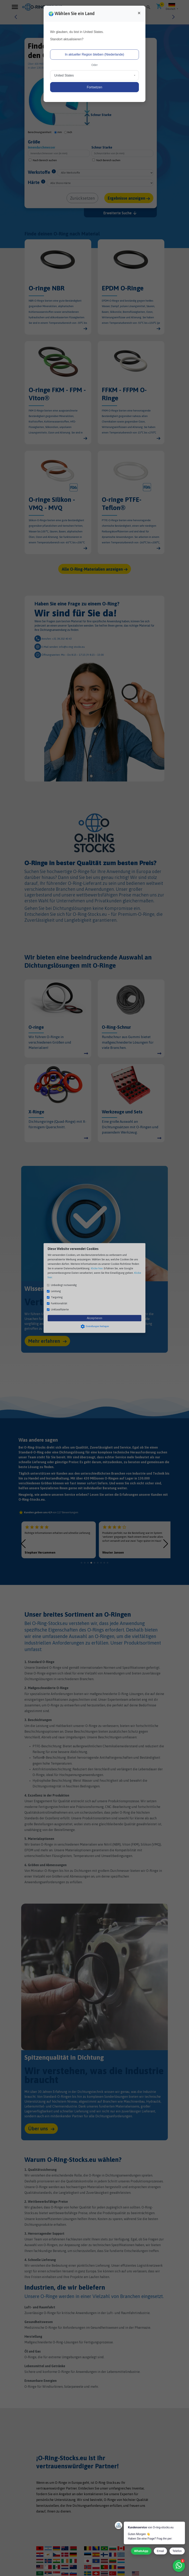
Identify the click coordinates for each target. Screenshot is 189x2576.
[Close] (139, 13)
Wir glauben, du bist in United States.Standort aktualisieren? (77, 35)
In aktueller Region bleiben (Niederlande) (94, 54)
